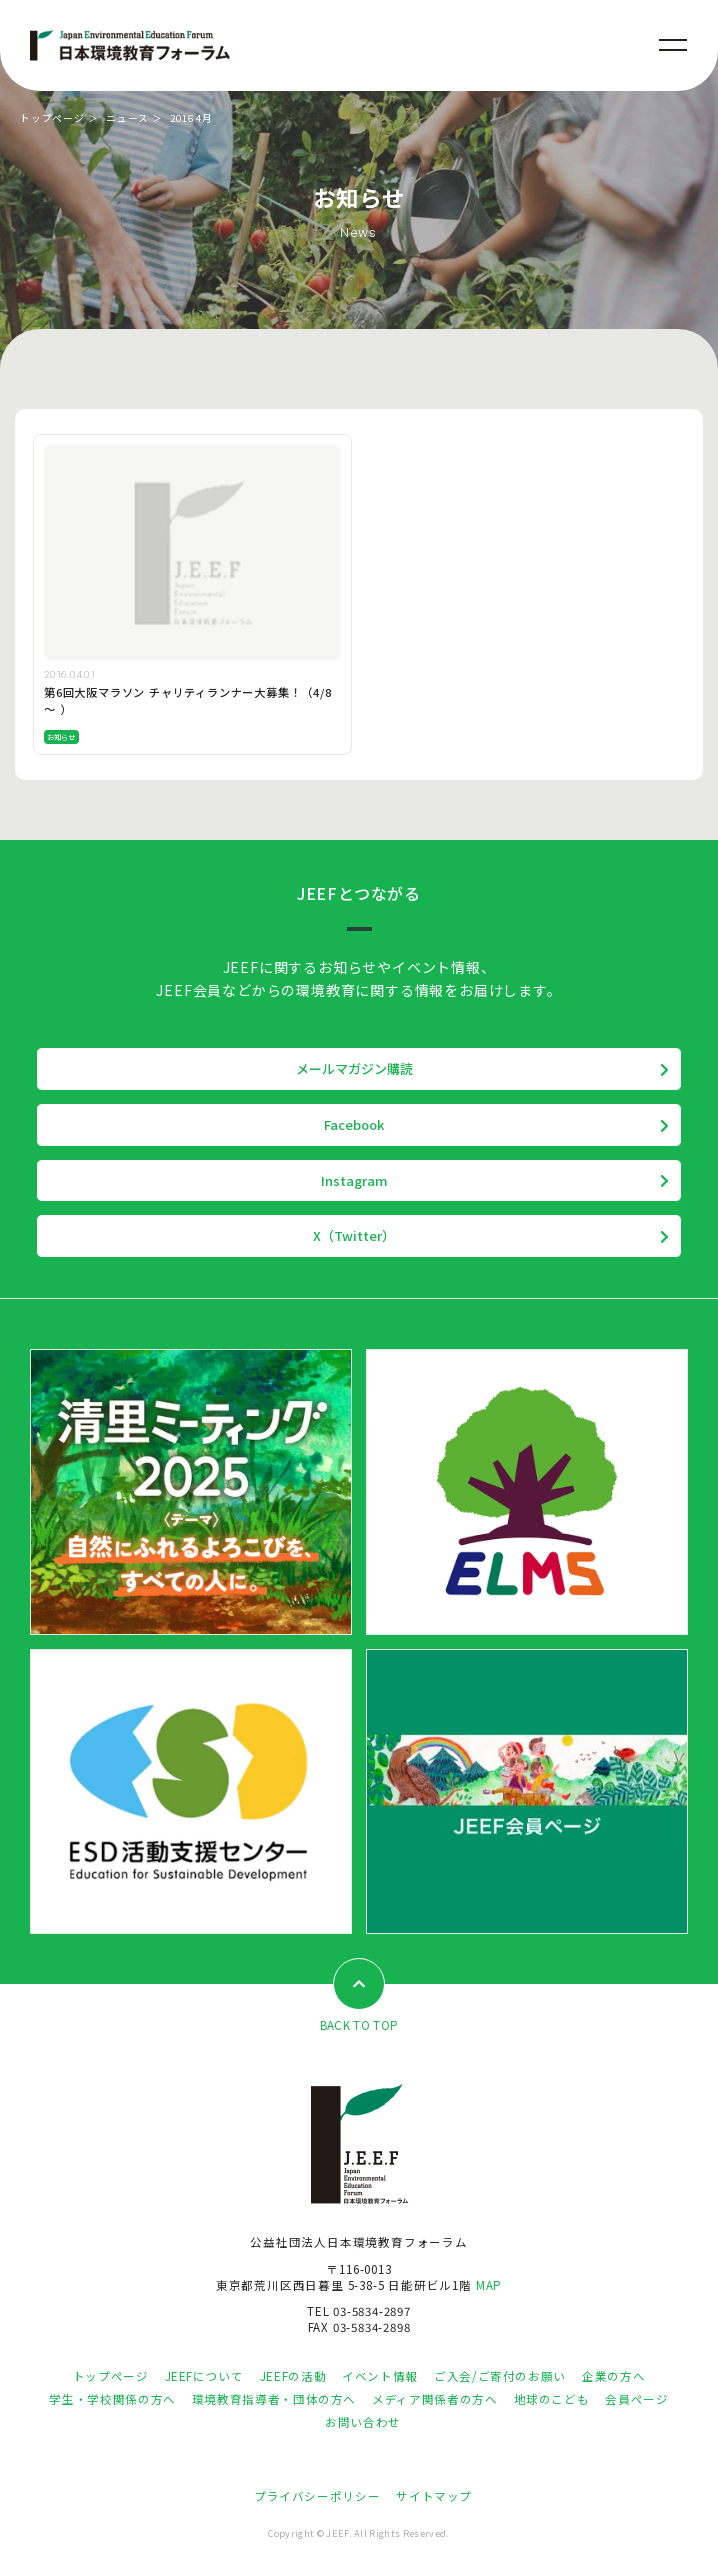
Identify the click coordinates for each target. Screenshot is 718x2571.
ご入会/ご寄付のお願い (500, 2376)
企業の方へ (613, 2376)
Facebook (354, 1124)
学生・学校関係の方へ (112, 2399)
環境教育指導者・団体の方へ (274, 2399)
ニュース (127, 118)
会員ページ (636, 2399)
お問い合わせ (363, 2422)
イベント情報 (380, 2376)
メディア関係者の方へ (434, 2399)
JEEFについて (204, 2376)
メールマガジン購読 (354, 1068)
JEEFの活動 (293, 2376)
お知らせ (61, 737)
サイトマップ (434, 2496)
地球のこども (552, 2399)
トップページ (52, 118)
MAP (489, 2285)
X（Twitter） (354, 1235)
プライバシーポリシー (317, 2496)
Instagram (354, 1180)
